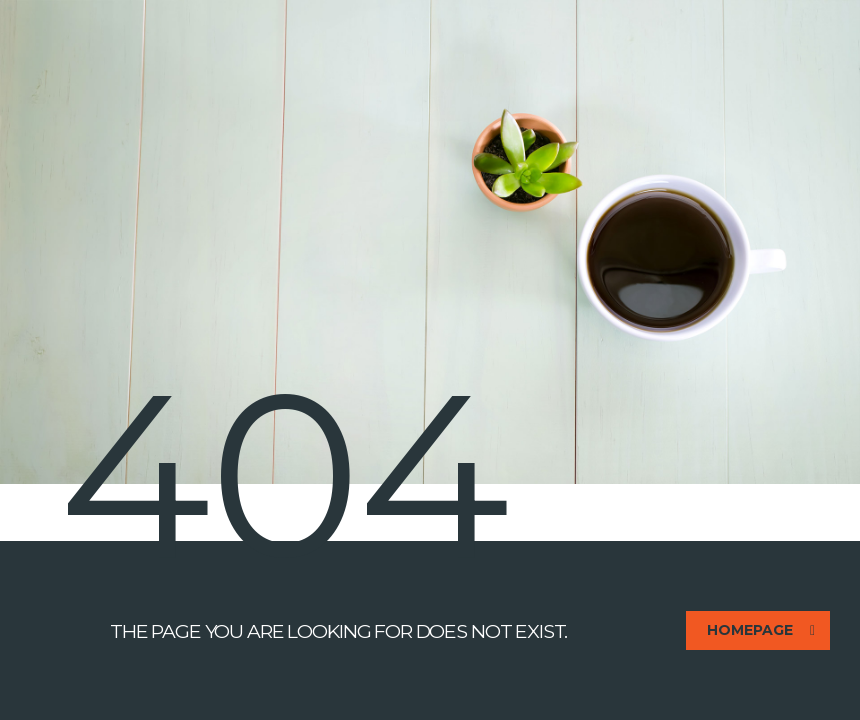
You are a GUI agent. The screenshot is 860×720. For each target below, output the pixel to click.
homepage (761, 630)
